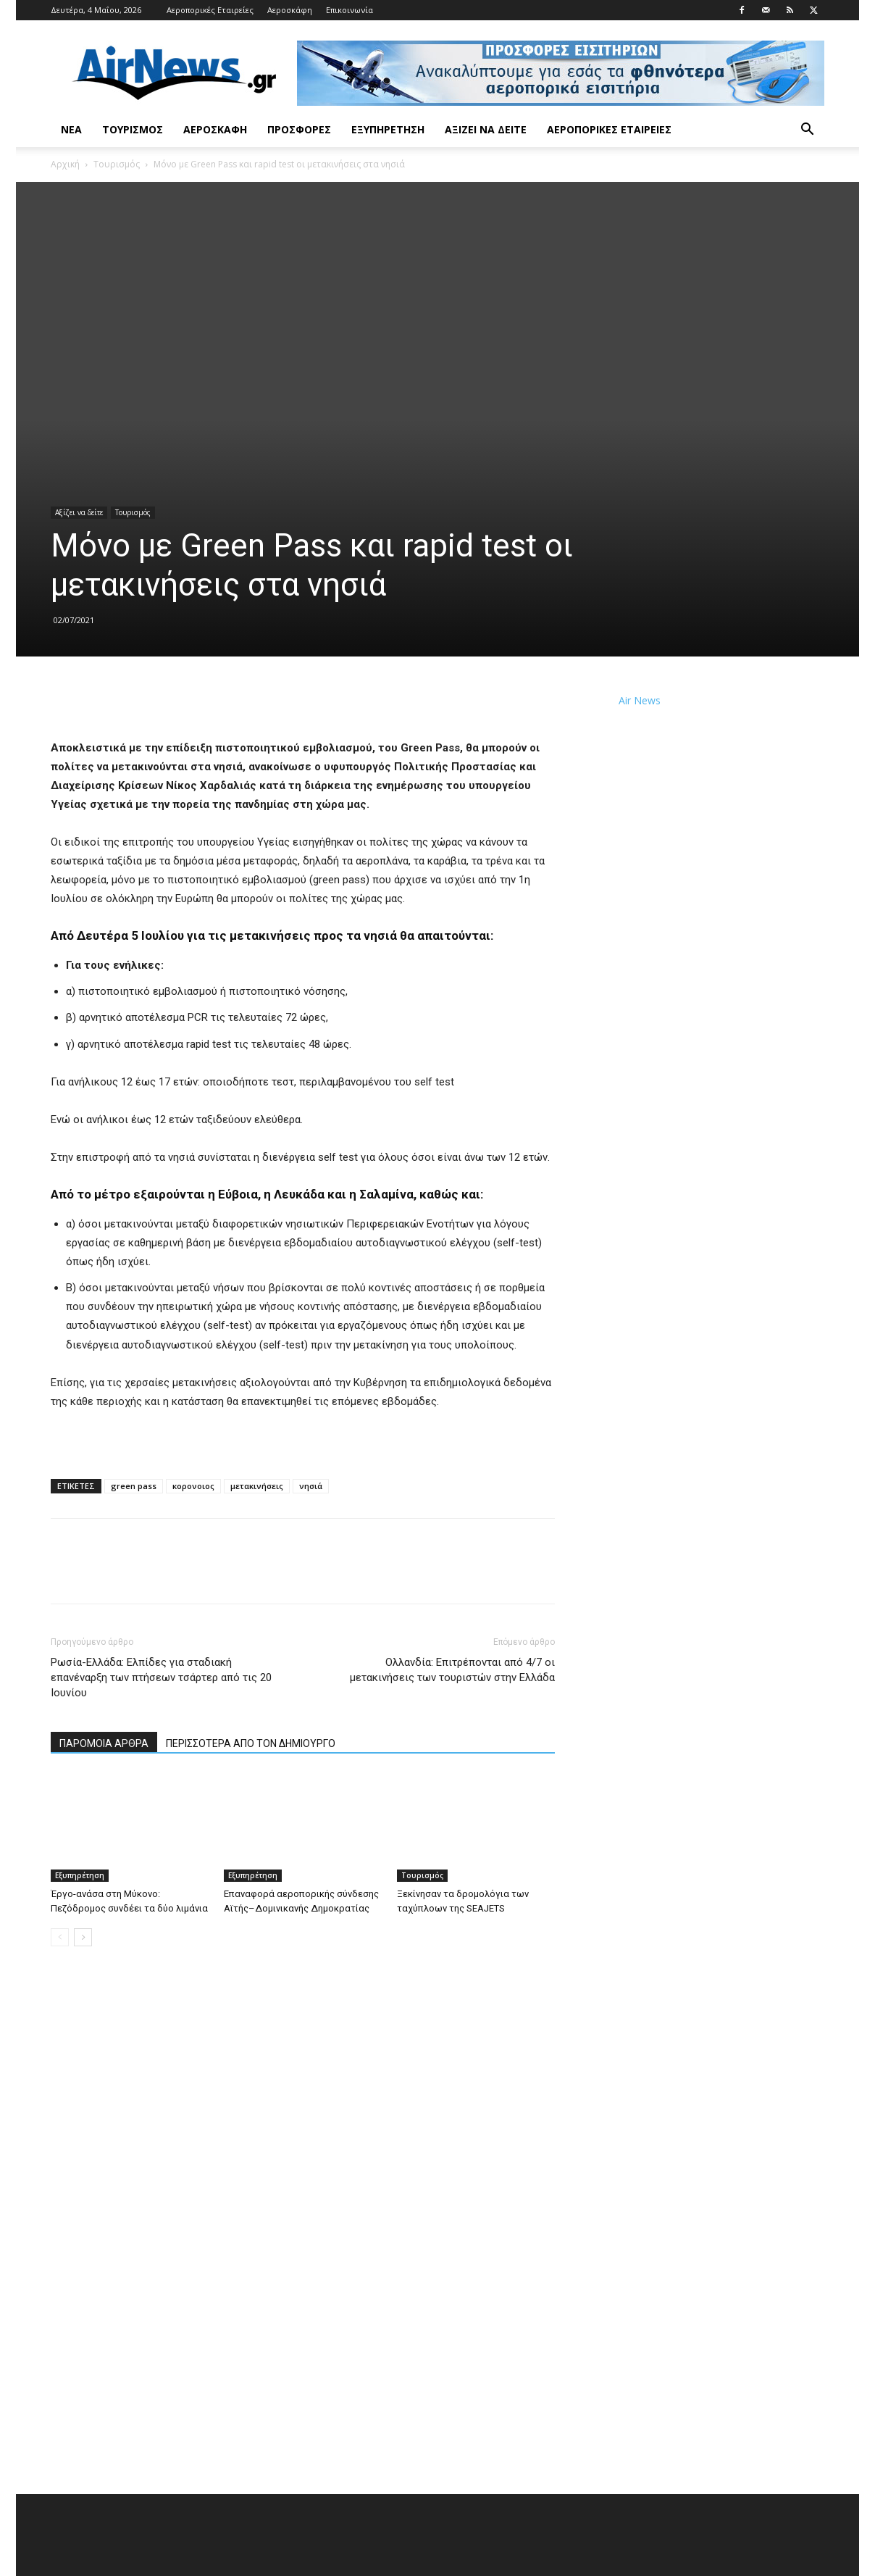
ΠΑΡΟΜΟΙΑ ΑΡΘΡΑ (103, 1743)
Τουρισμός (132, 129)
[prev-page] (60, 1937)
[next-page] (83, 1937)
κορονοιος (193, 1485)
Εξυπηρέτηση (387, 129)
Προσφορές (299, 129)
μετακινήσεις (256, 1485)
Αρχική (65, 164)
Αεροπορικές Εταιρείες (210, 9)
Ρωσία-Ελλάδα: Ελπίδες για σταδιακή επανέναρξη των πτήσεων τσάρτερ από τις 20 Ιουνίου (161, 1677)
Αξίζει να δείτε (486, 129)
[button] (807, 131)
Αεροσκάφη (289, 9)
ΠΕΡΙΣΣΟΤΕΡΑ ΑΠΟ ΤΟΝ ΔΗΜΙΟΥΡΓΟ (250, 1743)
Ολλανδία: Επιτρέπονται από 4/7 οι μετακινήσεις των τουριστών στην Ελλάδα (452, 1670)
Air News (640, 700)
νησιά (310, 1485)
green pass (133, 1485)
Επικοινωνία (349, 9)
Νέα (71, 129)
